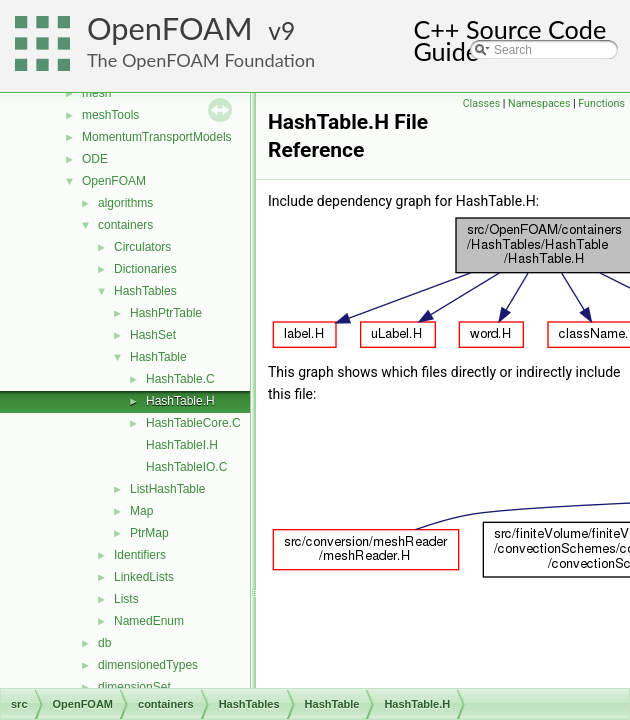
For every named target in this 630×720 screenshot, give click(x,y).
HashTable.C (180, 379)
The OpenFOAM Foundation (201, 60)
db (104, 643)
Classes (481, 103)
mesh (96, 93)
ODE (95, 159)
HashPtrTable (166, 313)
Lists (126, 599)
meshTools (110, 115)
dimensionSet (134, 687)
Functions (601, 103)
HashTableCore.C (193, 423)
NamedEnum (149, 621)
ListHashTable (167, 489)
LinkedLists (144, 577)
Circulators (142, 247)
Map (141, 511)
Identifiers (140, 555)
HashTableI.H (182, 445)
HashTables (145, 291)
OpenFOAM (170, 28)
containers (125, 225)
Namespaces (539, 103)
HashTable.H (180, 401)
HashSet (153, 335)
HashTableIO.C (186, 467)
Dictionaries (145, 269)
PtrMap (149, 533)
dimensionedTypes (148, 665)
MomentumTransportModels (157, 137)
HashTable (158, 357)
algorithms (125, 203)
